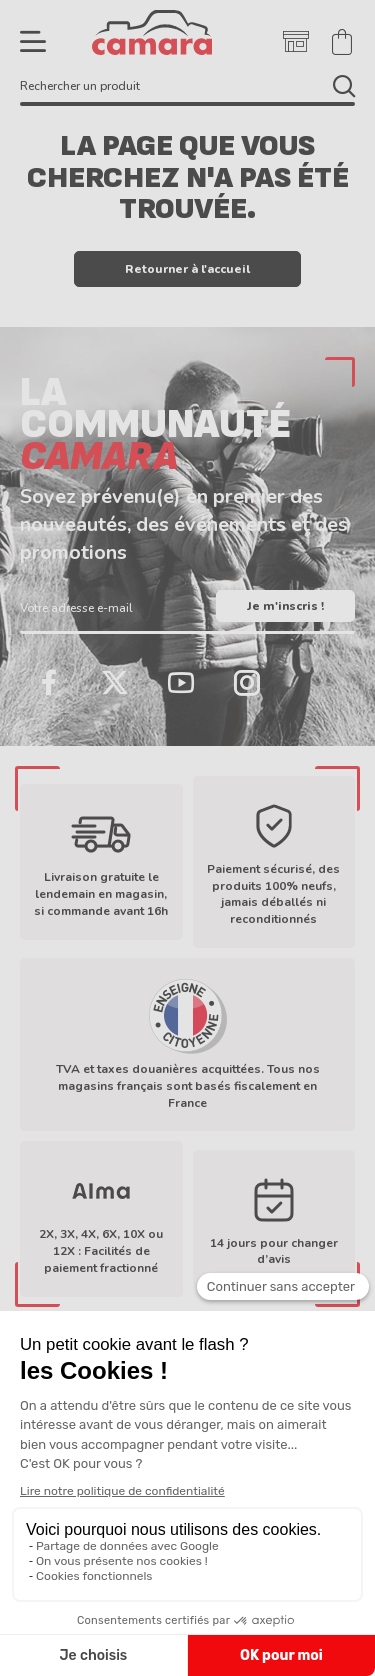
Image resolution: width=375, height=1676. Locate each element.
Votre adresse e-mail (76, 608)
